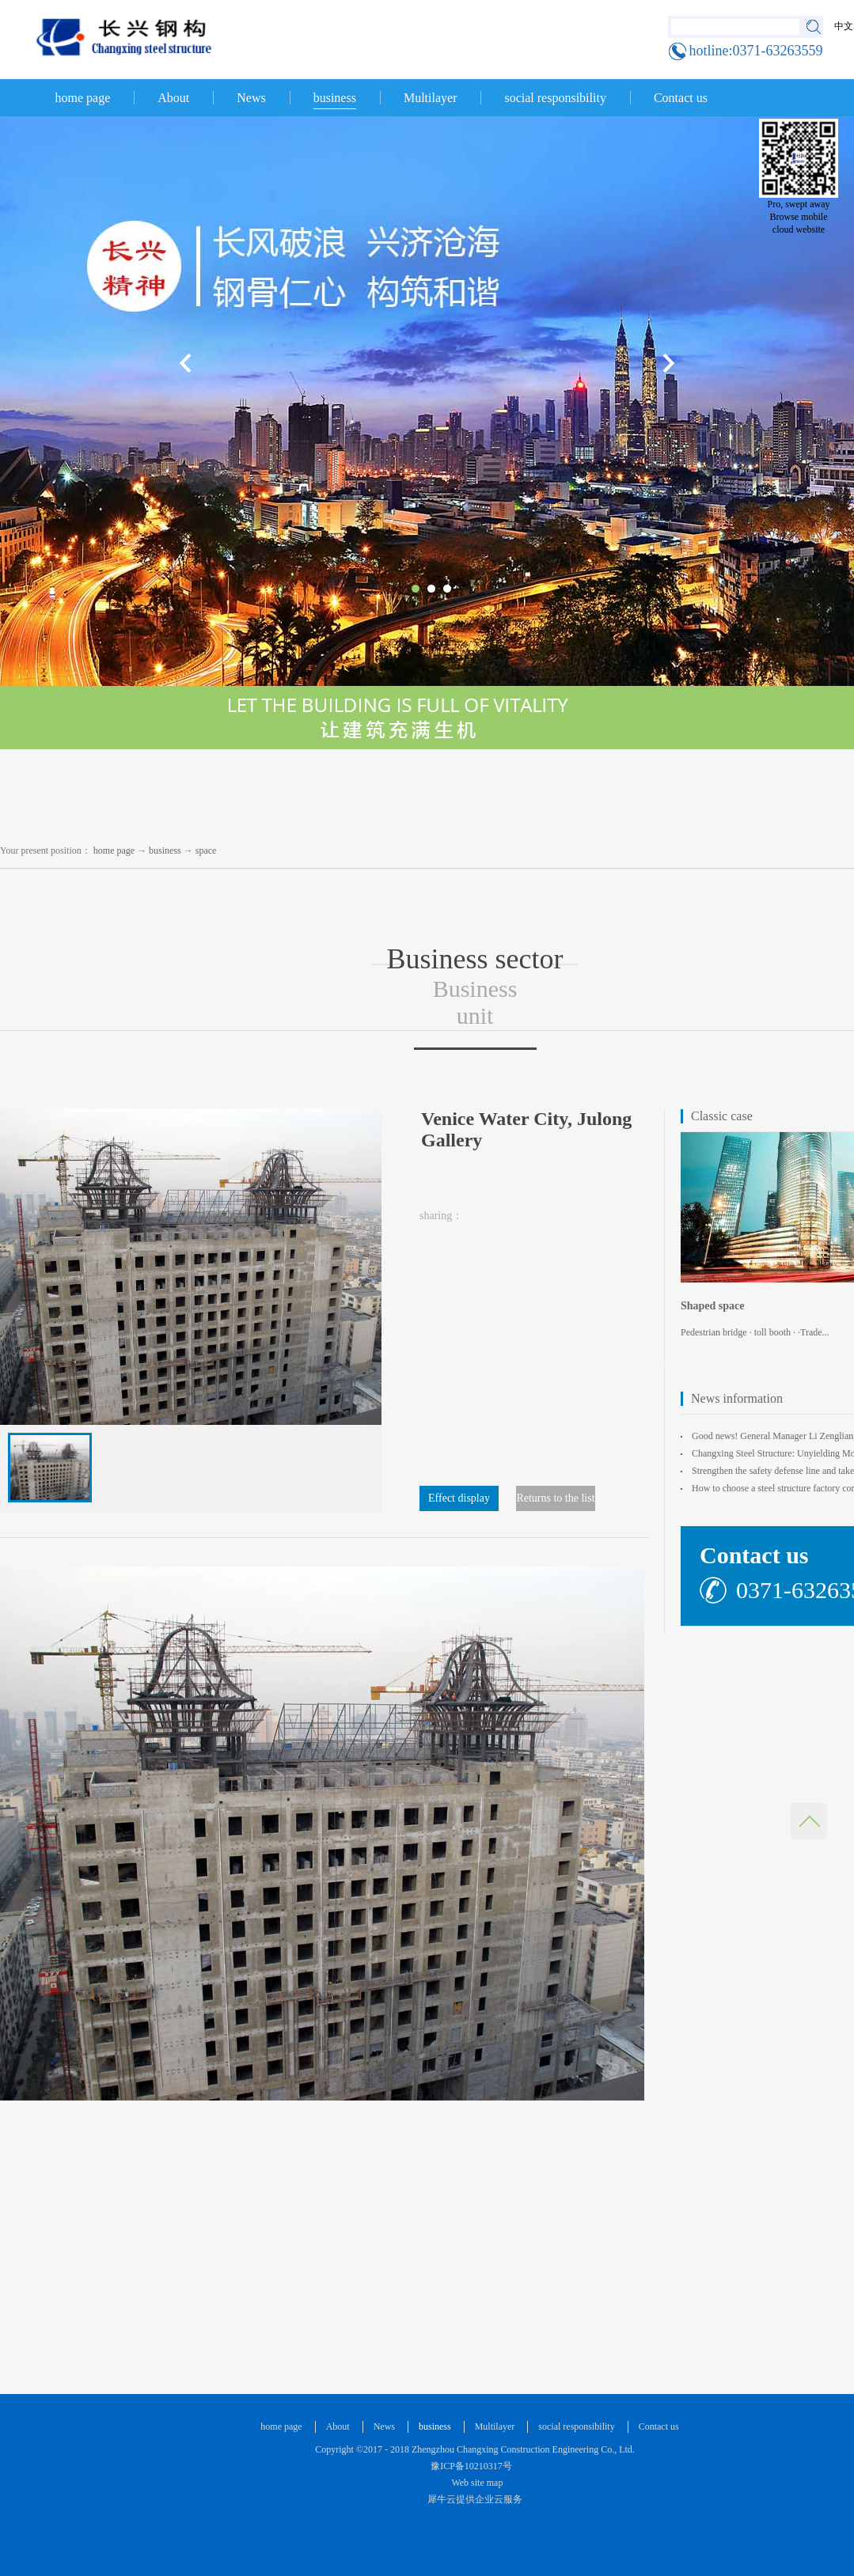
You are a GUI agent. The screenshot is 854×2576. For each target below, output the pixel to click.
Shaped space (713, 1306)
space (206, 850)
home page (83, 97)
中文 (843, 26)
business (165, 850)
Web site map (475, 2482)
